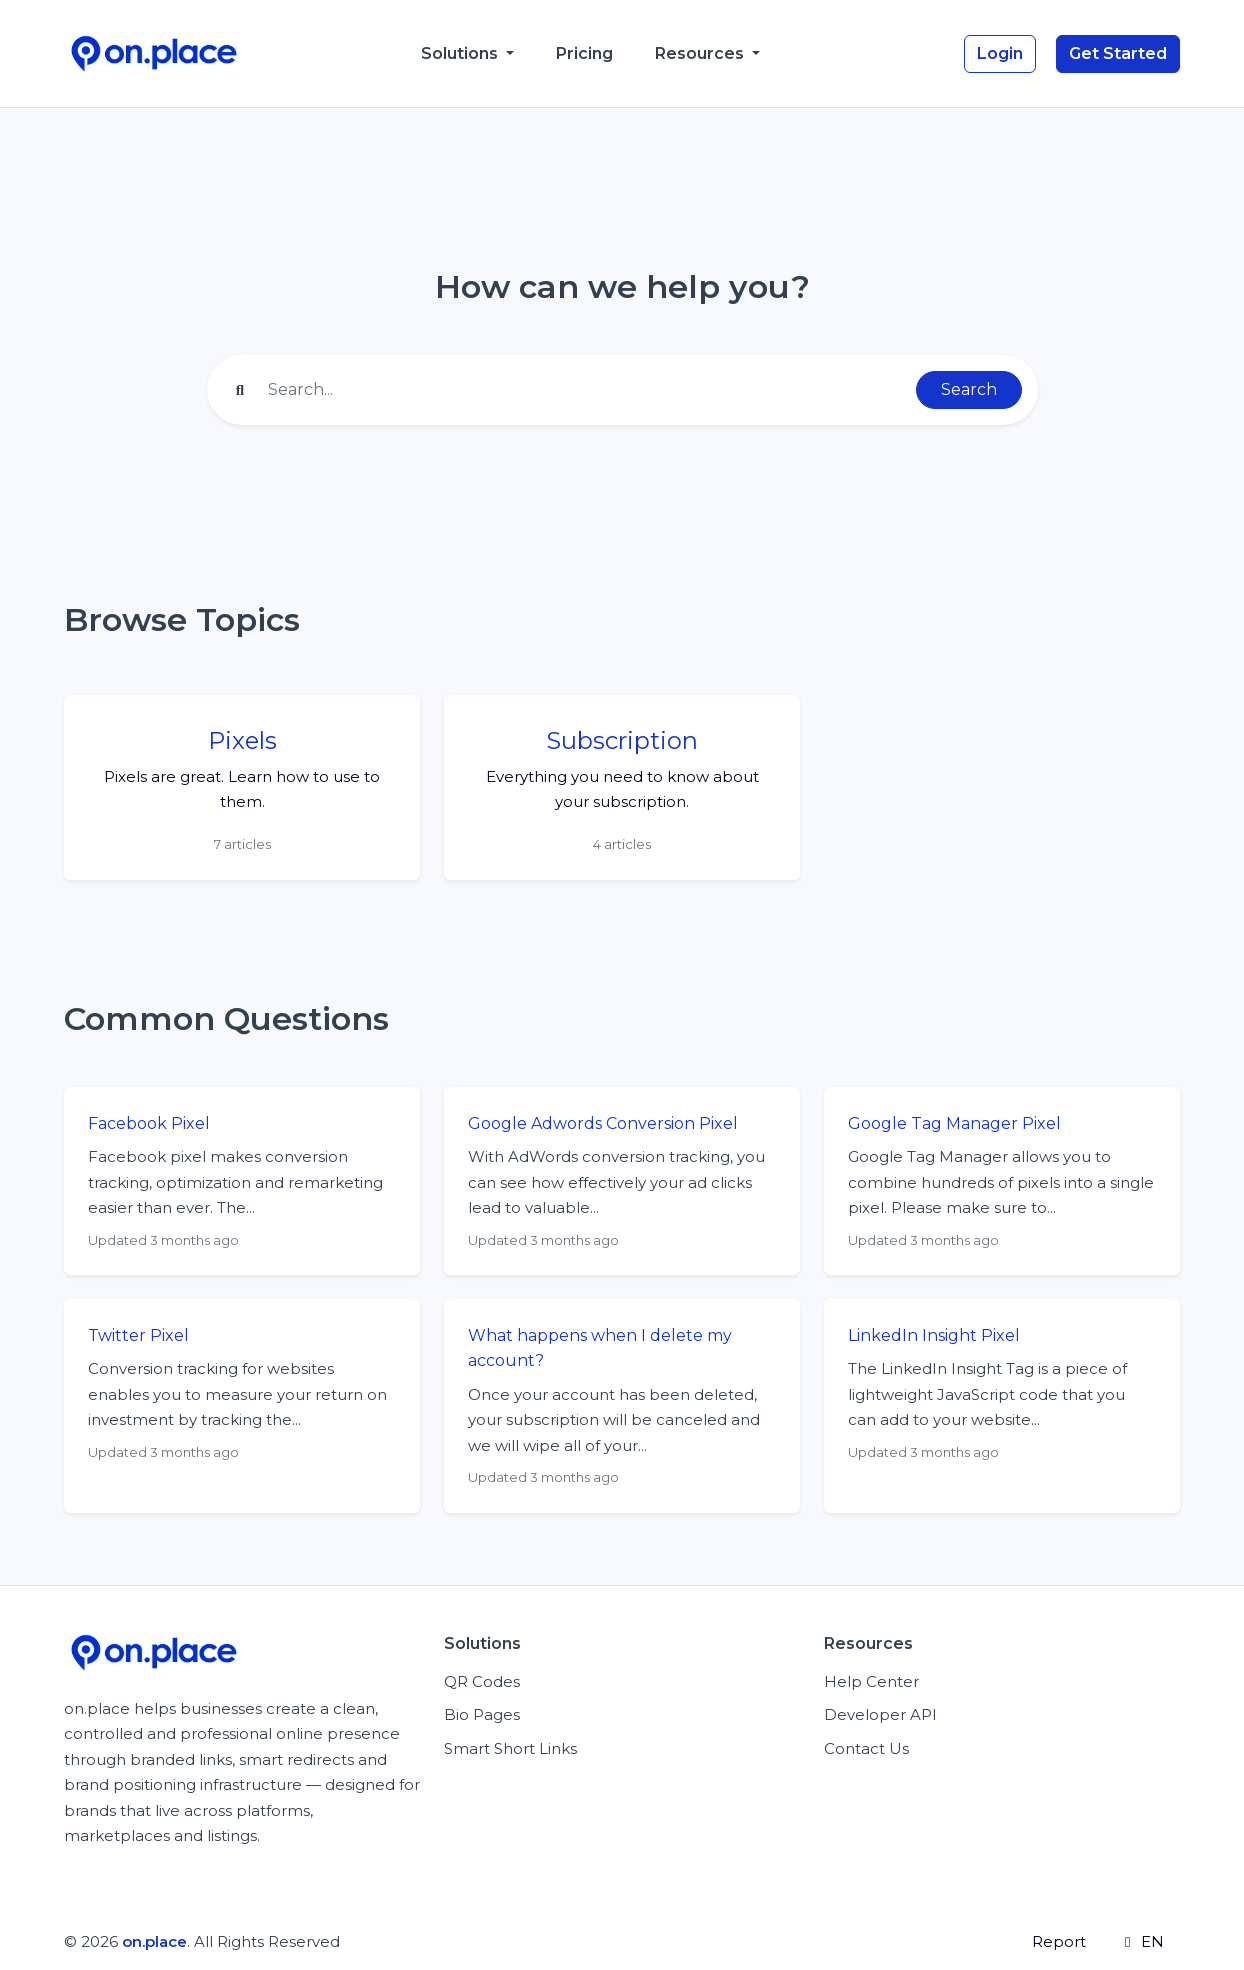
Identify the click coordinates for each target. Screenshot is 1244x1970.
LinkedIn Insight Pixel (934, 1335)
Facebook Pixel (149, 1123)
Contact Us (866, 1748)
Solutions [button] (461, 53)
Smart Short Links (510, 1748)
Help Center (871, 1681)
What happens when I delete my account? (600, 1348)
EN (1141, 1941)
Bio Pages (482, 1714)
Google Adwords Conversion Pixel (603, 1123)
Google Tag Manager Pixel (954, 1123)
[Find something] (586, 390)
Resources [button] (701, 53)
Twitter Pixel (138, 1335)
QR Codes (482, 1681)
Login (1000, 53)
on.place (154, 1941)
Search (969, 389)
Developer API (880, 1714)
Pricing (584, 53)
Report (1059, 1941)
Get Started (1118, 53)
